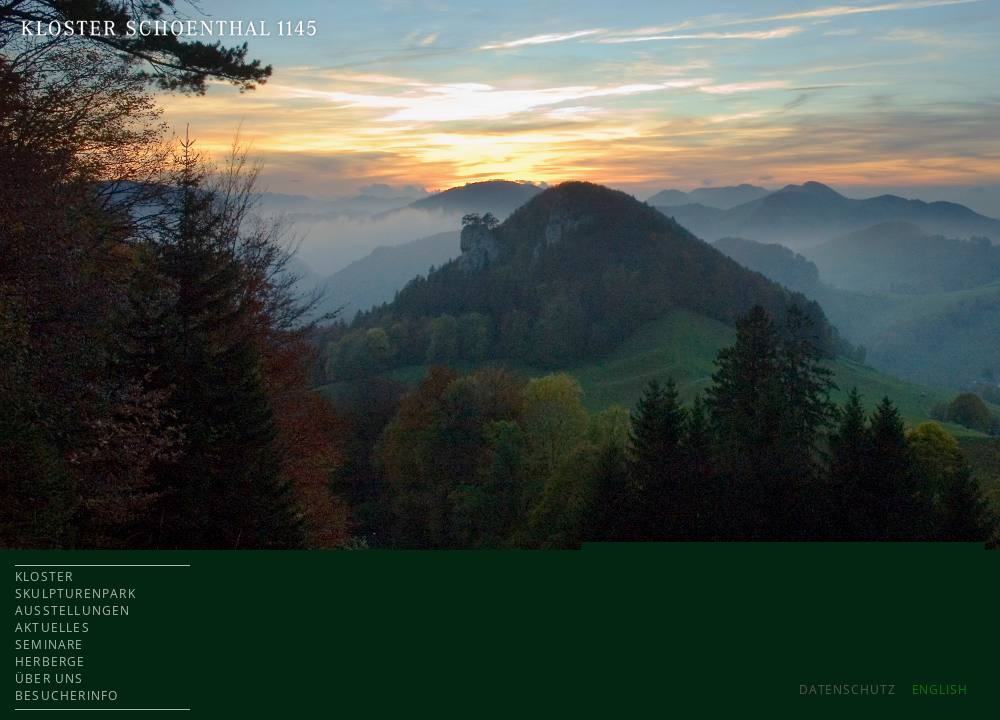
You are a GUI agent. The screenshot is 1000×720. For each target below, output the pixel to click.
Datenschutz (847, 689)
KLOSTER (44, 576)
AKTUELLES (52, 627)
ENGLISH (940, 689)
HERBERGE (50, 661)
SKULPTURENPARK (75, 593)
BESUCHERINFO (66, 695)
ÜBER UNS (49, 678)
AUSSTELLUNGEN (73, 610)
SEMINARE (49, 644)
